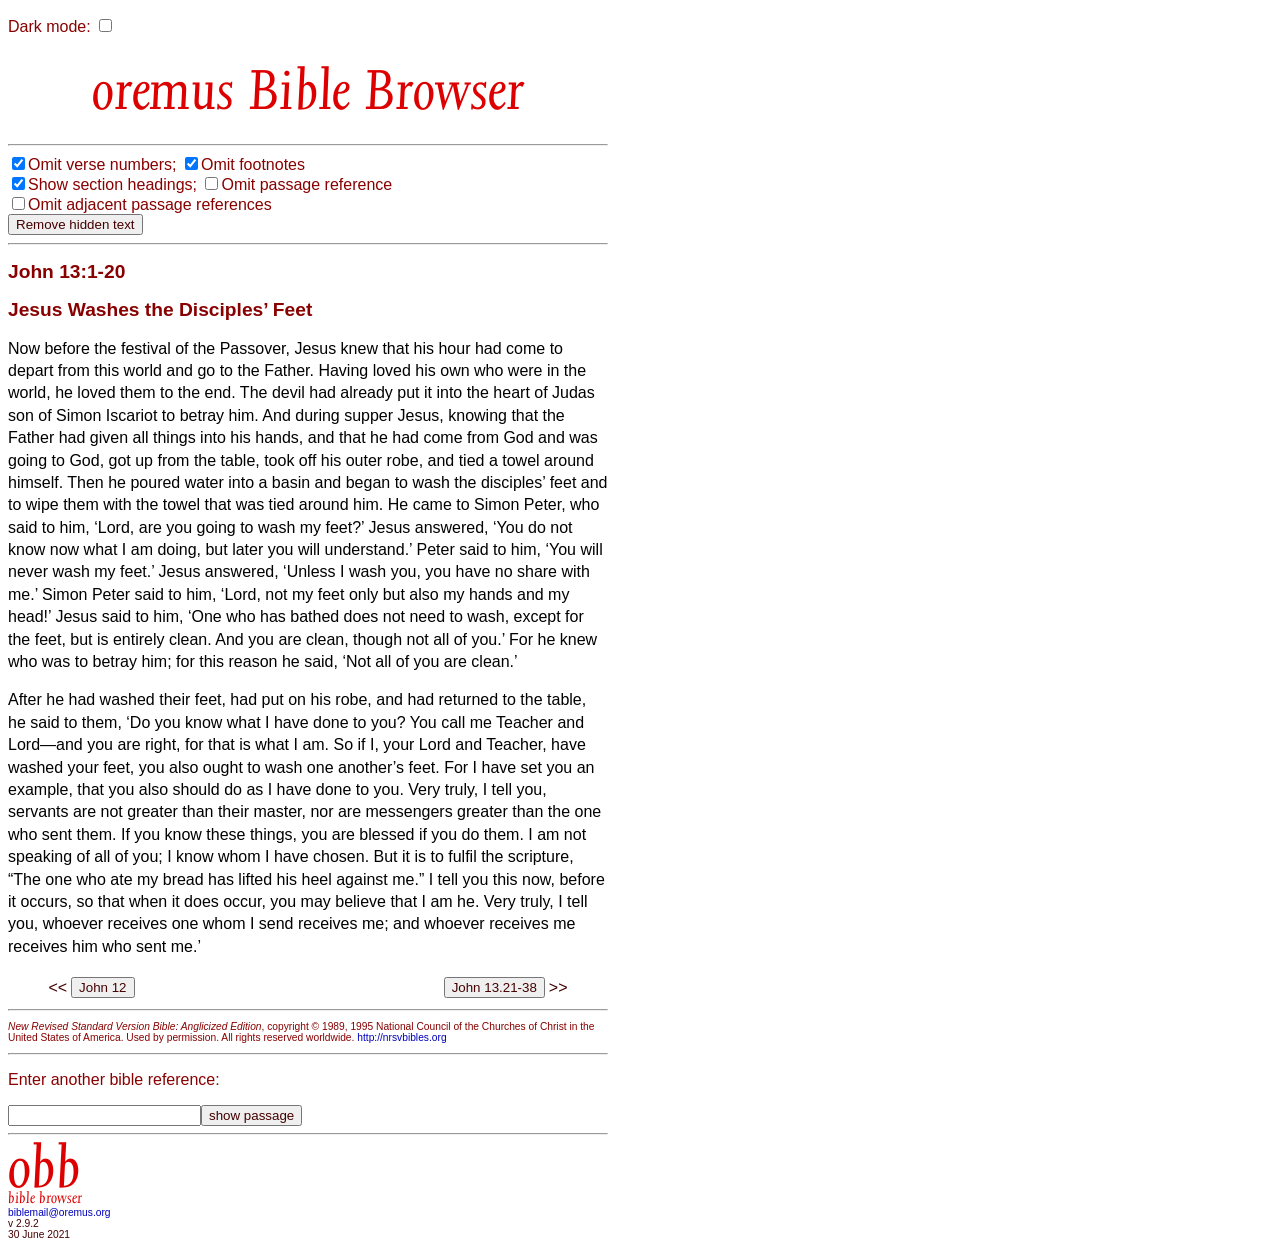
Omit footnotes (253, 164)
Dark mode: (49, 26)
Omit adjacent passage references (150, 204)
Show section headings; (112, 184)
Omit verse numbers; (102, 164)
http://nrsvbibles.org (401, 1037)
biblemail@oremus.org (59, 1212)
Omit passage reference (306, 184)
